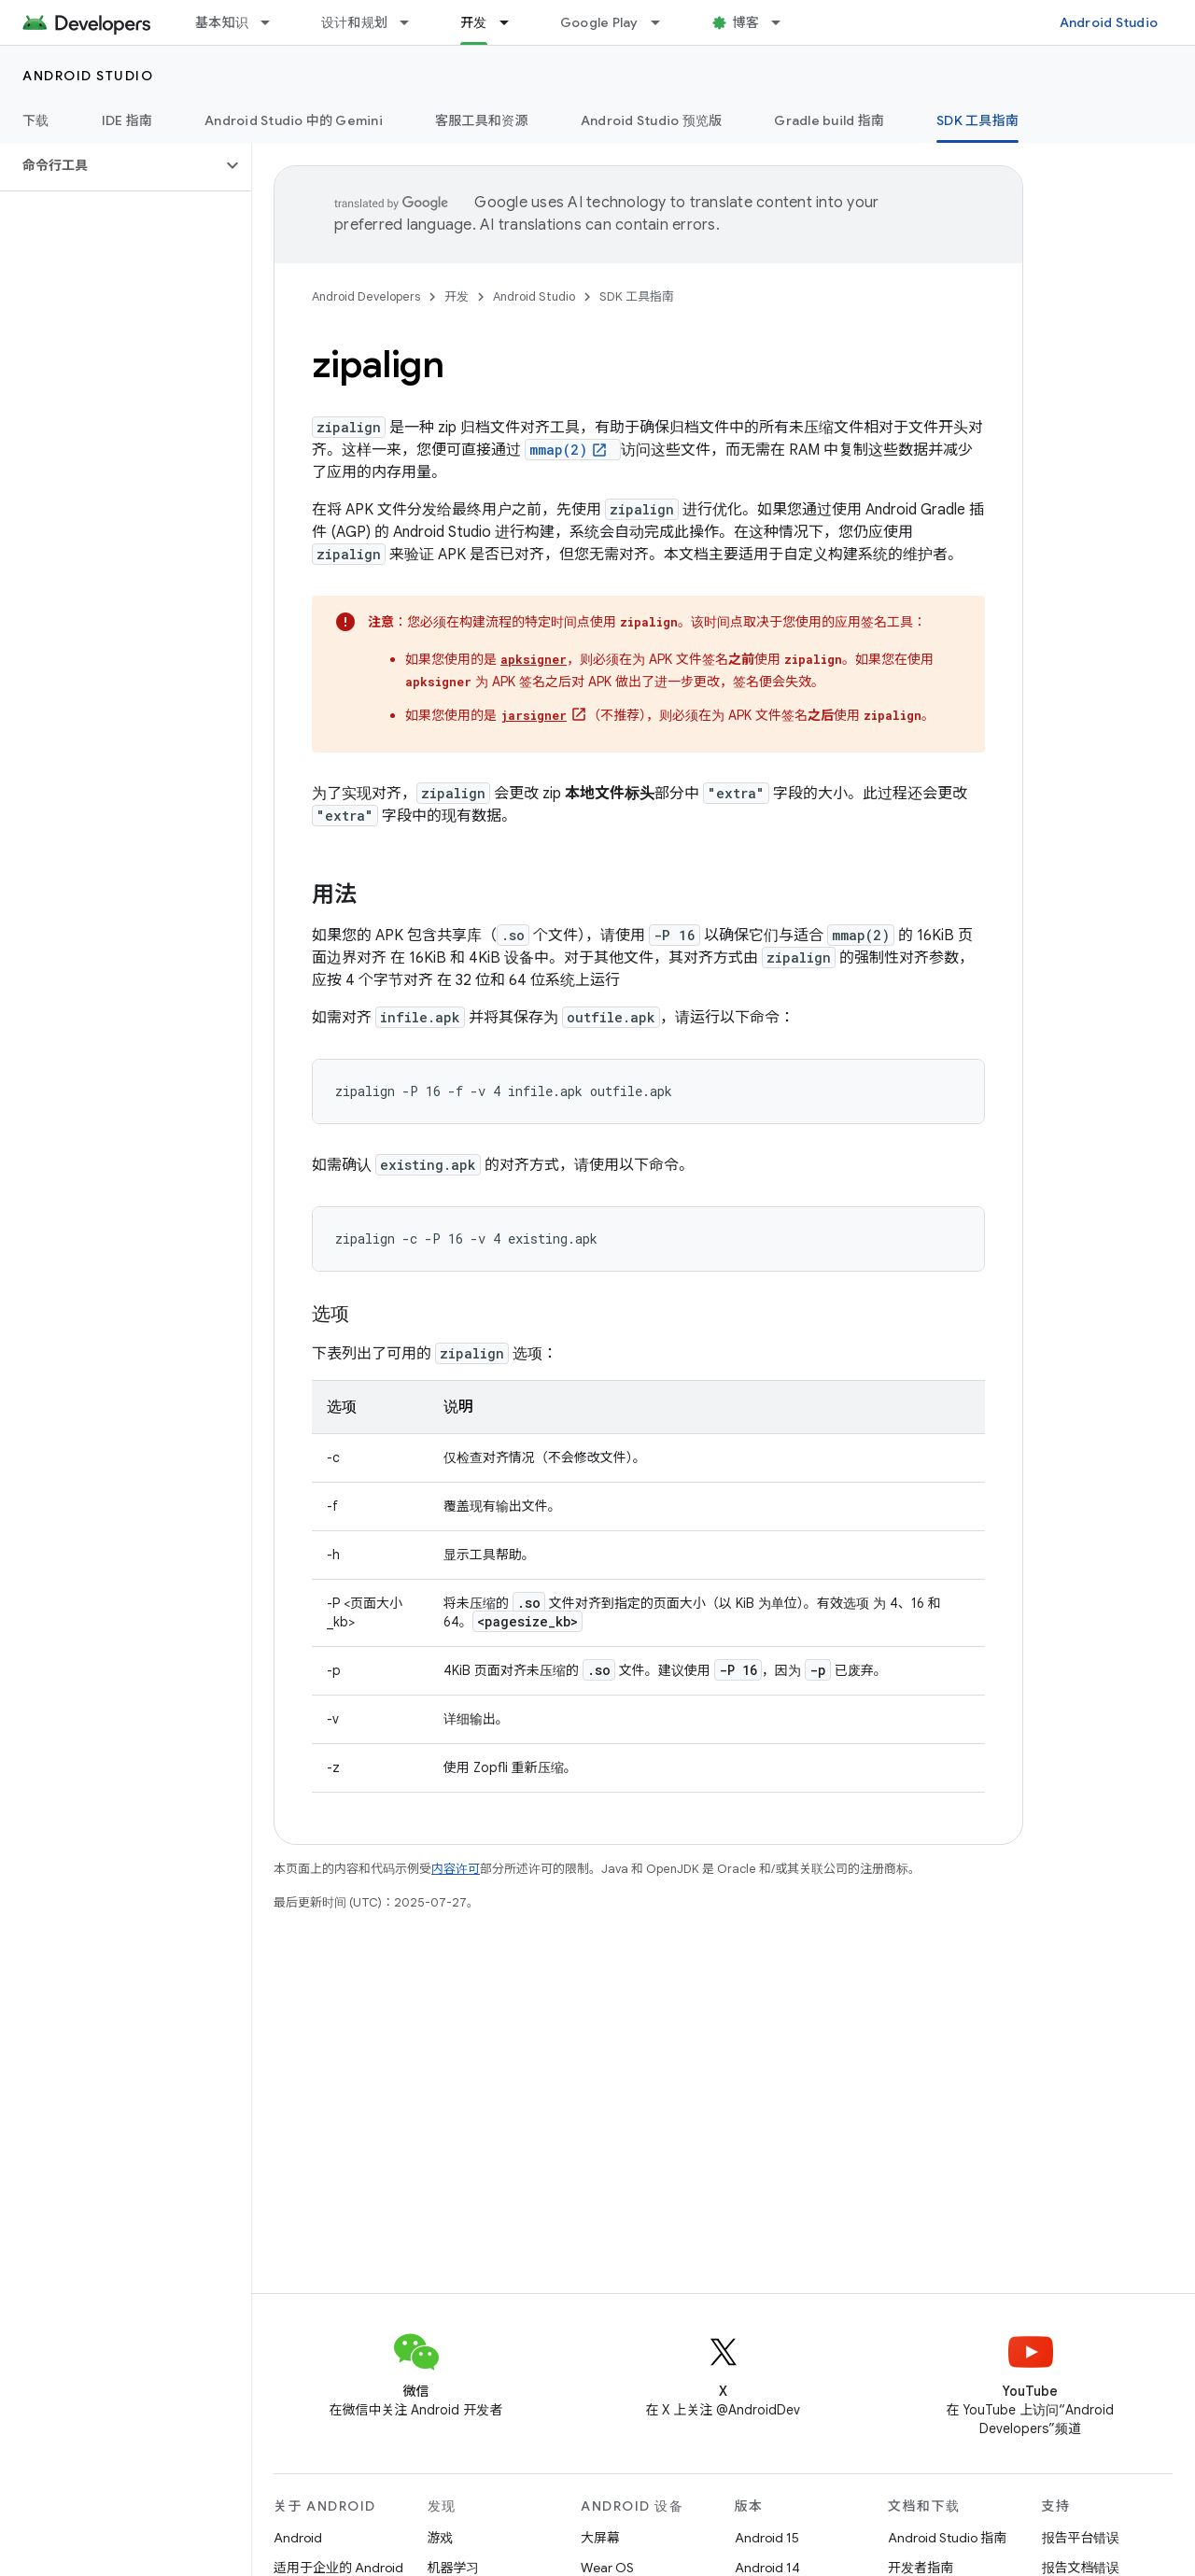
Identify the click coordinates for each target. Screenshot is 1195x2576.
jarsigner (533, 715)
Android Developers (366, 296)
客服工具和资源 (481, 120)
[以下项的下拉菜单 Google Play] (664, 22)
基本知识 (221, 22)
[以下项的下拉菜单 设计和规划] (412, 22)
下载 (35, 120)
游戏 (441, 2537)
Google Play (599, 22)
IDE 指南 (127, 120)
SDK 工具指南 (636, 296)
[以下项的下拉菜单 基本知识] (273, 22)
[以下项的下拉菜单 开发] (512, 22)
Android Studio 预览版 (652, 120)
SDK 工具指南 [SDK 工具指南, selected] (977, 120)
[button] (110, 165)
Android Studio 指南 (947, 2537)
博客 (746, 22)
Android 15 (767, 2537)
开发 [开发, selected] (473, 22)
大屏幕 (600, 2537)
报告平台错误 (1081, 2537)
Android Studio (1109, 22)
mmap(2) (558, 449)
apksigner (533, 659)
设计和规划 (354, 22)
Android (298, 2537)
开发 (456, 296)
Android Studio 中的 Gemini (293, 120)
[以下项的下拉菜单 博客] (784, 22)
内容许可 (455, 1869)
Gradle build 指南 (829, 120)
